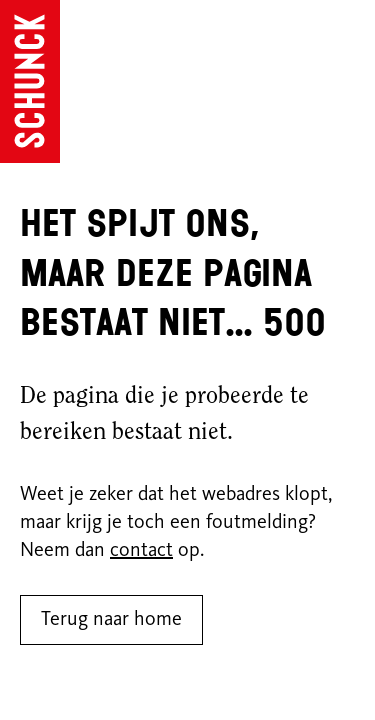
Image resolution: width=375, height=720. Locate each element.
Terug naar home (111, 620)
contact (141, 551)
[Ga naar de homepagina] (30, 81)
